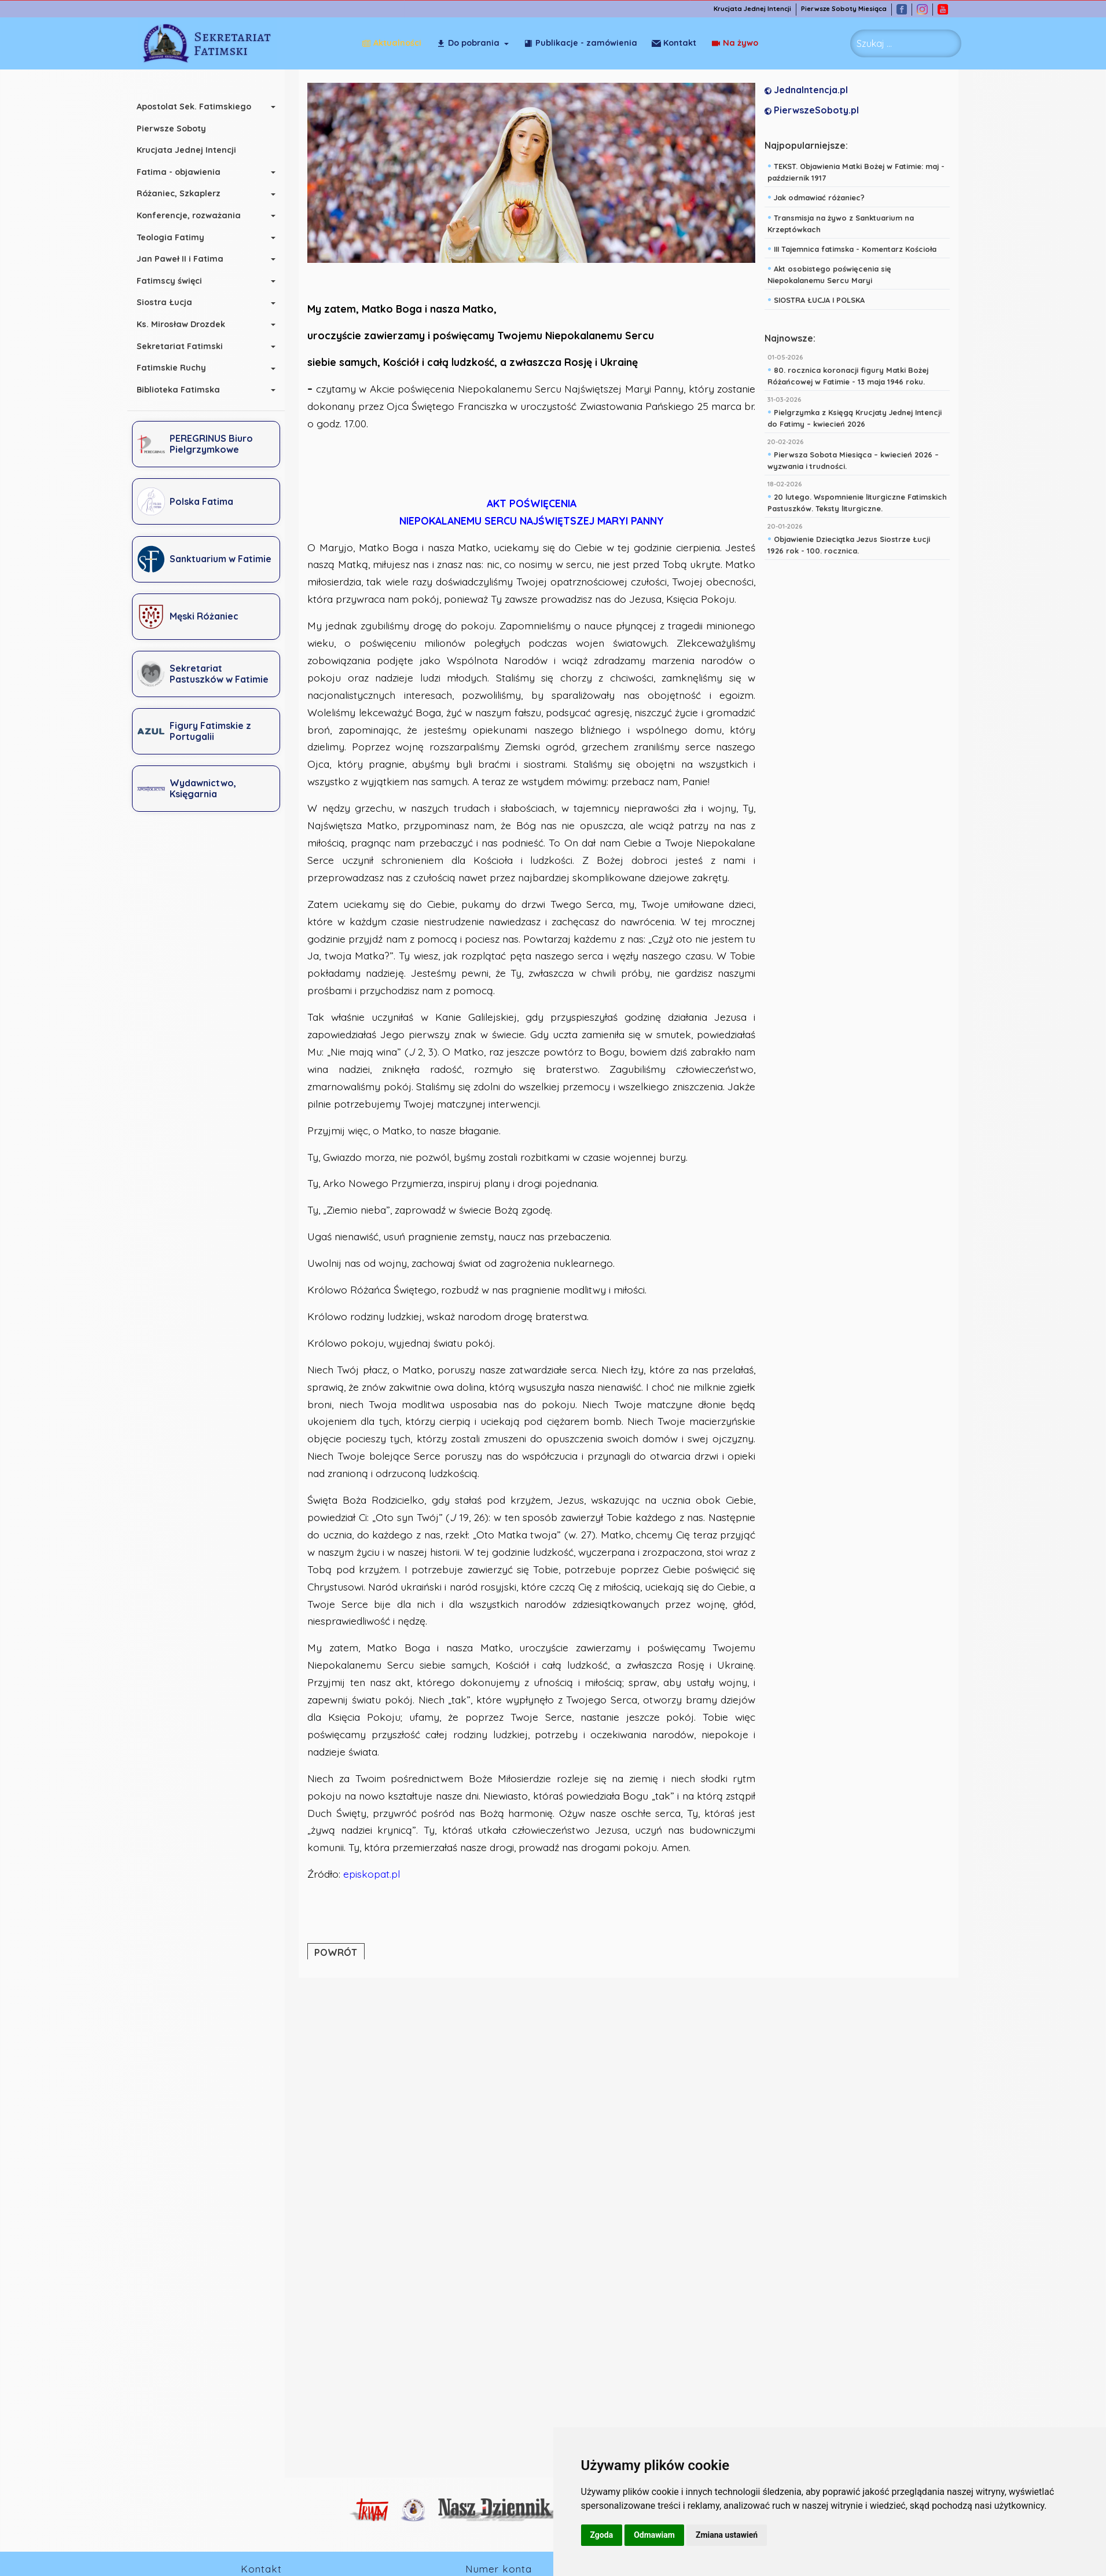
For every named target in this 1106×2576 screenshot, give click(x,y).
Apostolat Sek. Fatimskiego (200, 106)
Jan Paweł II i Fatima (186, 259)
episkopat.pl (375, 1874)
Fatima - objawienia (185, 172)
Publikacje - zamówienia (580, 43)
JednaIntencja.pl (809, 90)
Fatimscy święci (175, 281)
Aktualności (391, 43)
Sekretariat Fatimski (186, 346)
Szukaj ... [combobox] (874, 43)
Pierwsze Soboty (177, 128)
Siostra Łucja (171, 302)
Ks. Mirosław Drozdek (187, 324)
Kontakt (736, 43)
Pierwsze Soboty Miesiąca (849, 9)
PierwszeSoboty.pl (815, 110)
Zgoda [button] (601, 2535)
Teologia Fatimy (177, 237)
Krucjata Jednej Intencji (758, 9)
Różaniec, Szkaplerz (185, 193)
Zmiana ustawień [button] (727, 2535)
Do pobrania (467, 43)
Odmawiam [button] (654, 2535)
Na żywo (675, 43)
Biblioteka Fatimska (184, 389)
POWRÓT (339, 1953)
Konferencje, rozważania (195, 215)
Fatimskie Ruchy (177, 367)
